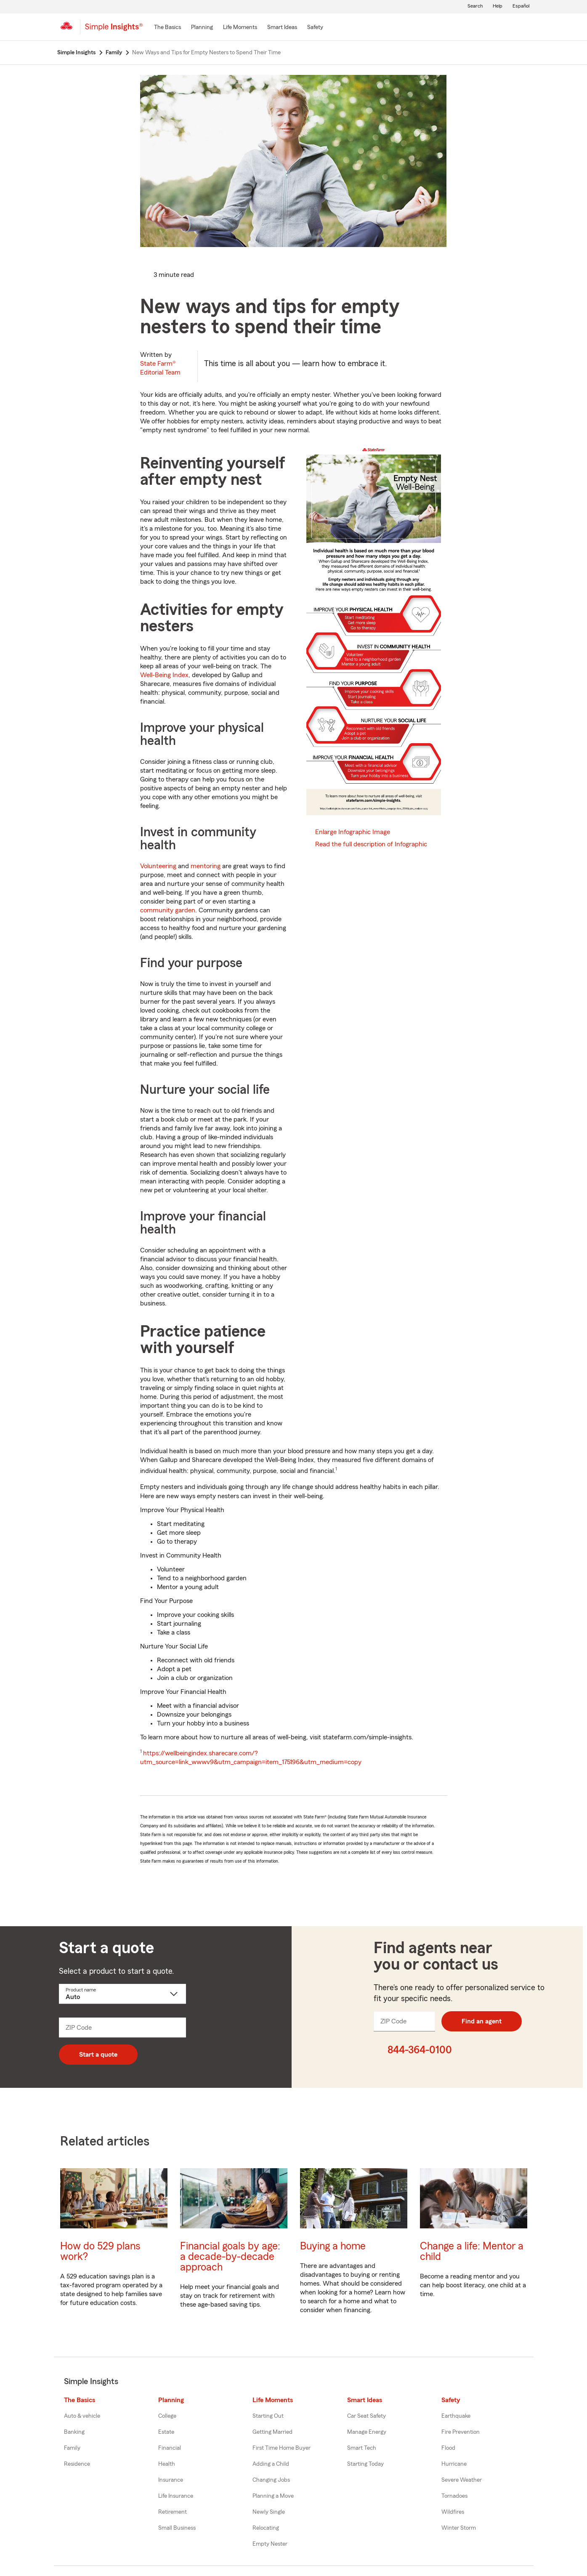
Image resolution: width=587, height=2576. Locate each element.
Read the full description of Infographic (371, 844)
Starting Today (365, 2464)
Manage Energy (366, 2432)
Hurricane (454, 2464)
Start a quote (98, 2054)
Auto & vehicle (82, 2416)
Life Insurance (175, 2496)
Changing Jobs (271, 2480)
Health (166, 2464)
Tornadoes (454, 2496)
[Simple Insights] (114, 30)
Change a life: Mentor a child (471, 2251)
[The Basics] (167, 28)
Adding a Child (270, 2464)
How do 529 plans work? (100, 2251)
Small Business (177, 2528)
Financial (169, 2448)
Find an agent (482, 2021)
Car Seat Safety (366, 2416)
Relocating (265, 2528)
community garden (167, 910)
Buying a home (333, 2246)
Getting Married (272, 2432)
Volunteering (158, 866)
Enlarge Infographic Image (352, 832)
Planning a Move (273, 2496)
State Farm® (160, 368)
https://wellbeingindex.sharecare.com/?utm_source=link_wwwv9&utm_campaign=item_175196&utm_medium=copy (250, 1757)
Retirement (172, 2512)
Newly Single (268, 2512)
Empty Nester (269, 2544)
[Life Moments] (240, 28)
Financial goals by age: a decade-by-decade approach (230, 2257)
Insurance (170, 2480)
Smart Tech (361, 2448)
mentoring (205, 866)
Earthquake (455, 2416)
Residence (77, 2464)
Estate (166, 2432)
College (167, 2416)
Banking (74, 2432)
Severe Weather (461, 2480)
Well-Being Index (164, 675)
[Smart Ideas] (282, 28)
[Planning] (202, 28)
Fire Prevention (460, 2432)
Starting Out (268, 2416)
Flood (448, 2448)
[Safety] (315, 28)
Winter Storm (458, 2528)
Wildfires (452, 2512)
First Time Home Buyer (281, 2448)
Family (72, 2448)
